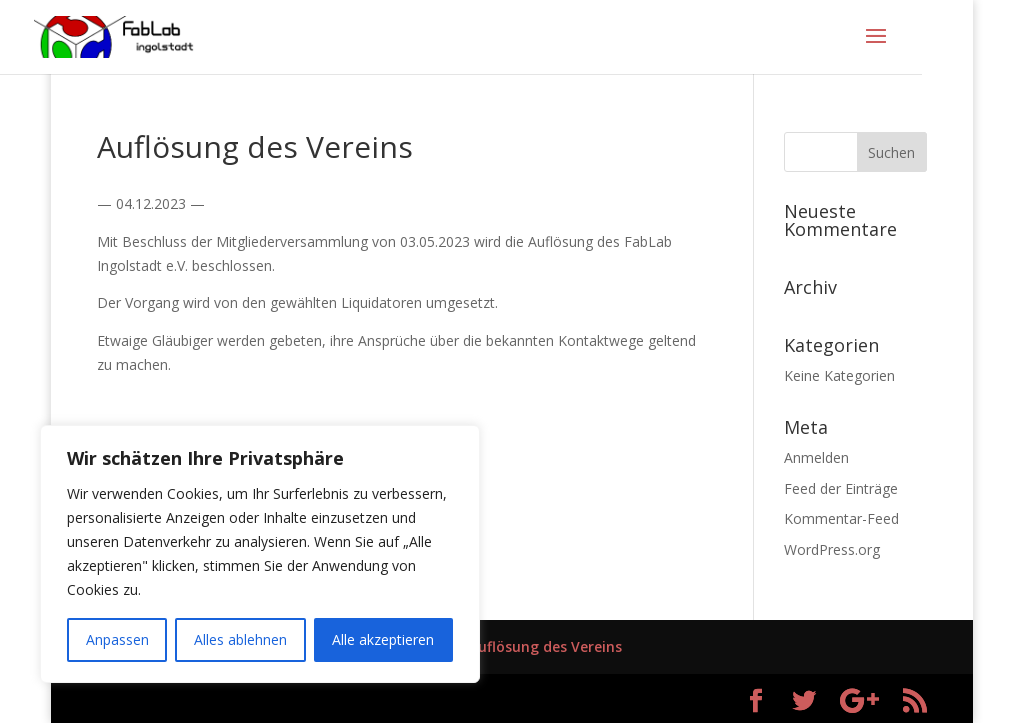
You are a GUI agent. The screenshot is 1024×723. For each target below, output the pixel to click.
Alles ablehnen (240, 639)
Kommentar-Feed (841, 518)
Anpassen (117, 639)
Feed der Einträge (841, 488)
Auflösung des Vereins (545, 646)
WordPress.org (832, 549)
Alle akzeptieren (383, 639)
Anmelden (816, 457)
